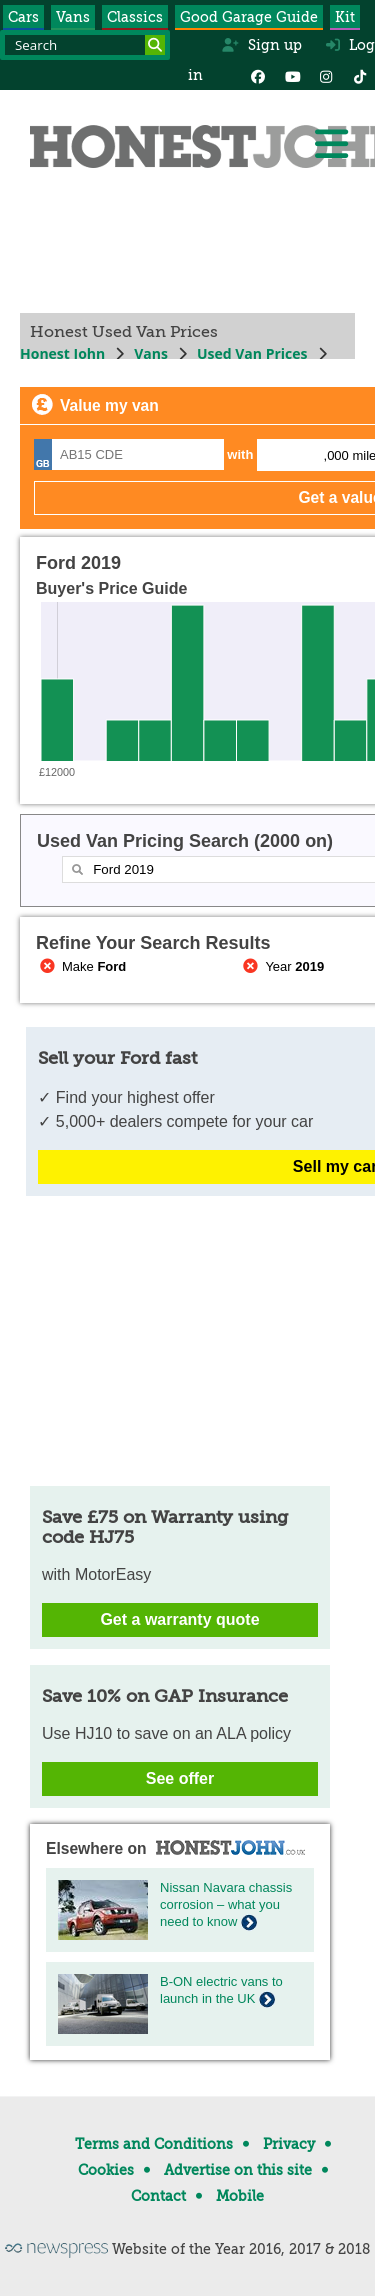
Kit (345, 17)
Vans (73, 17)
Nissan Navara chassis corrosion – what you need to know (226, 1904)
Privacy (289, 2144)
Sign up (261, 45)
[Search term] (85, 45)
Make (81, 966)
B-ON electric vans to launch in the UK (221, 1990)
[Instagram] (326, 75)
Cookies (106, 2170)
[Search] (155, 45)
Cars (23, 17)
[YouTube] (292, 75)
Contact (158, 2196)
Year (282, 966)
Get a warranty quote (179, 1619)
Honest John (62, 353)
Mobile (240, 2196)
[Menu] (331, 144)
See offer (180, 1778)
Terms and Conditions (154, 2144)
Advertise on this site (238, 2170)
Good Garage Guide (249, 17)
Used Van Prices (252, 353)
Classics (135, 17)
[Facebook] (258, 75)
